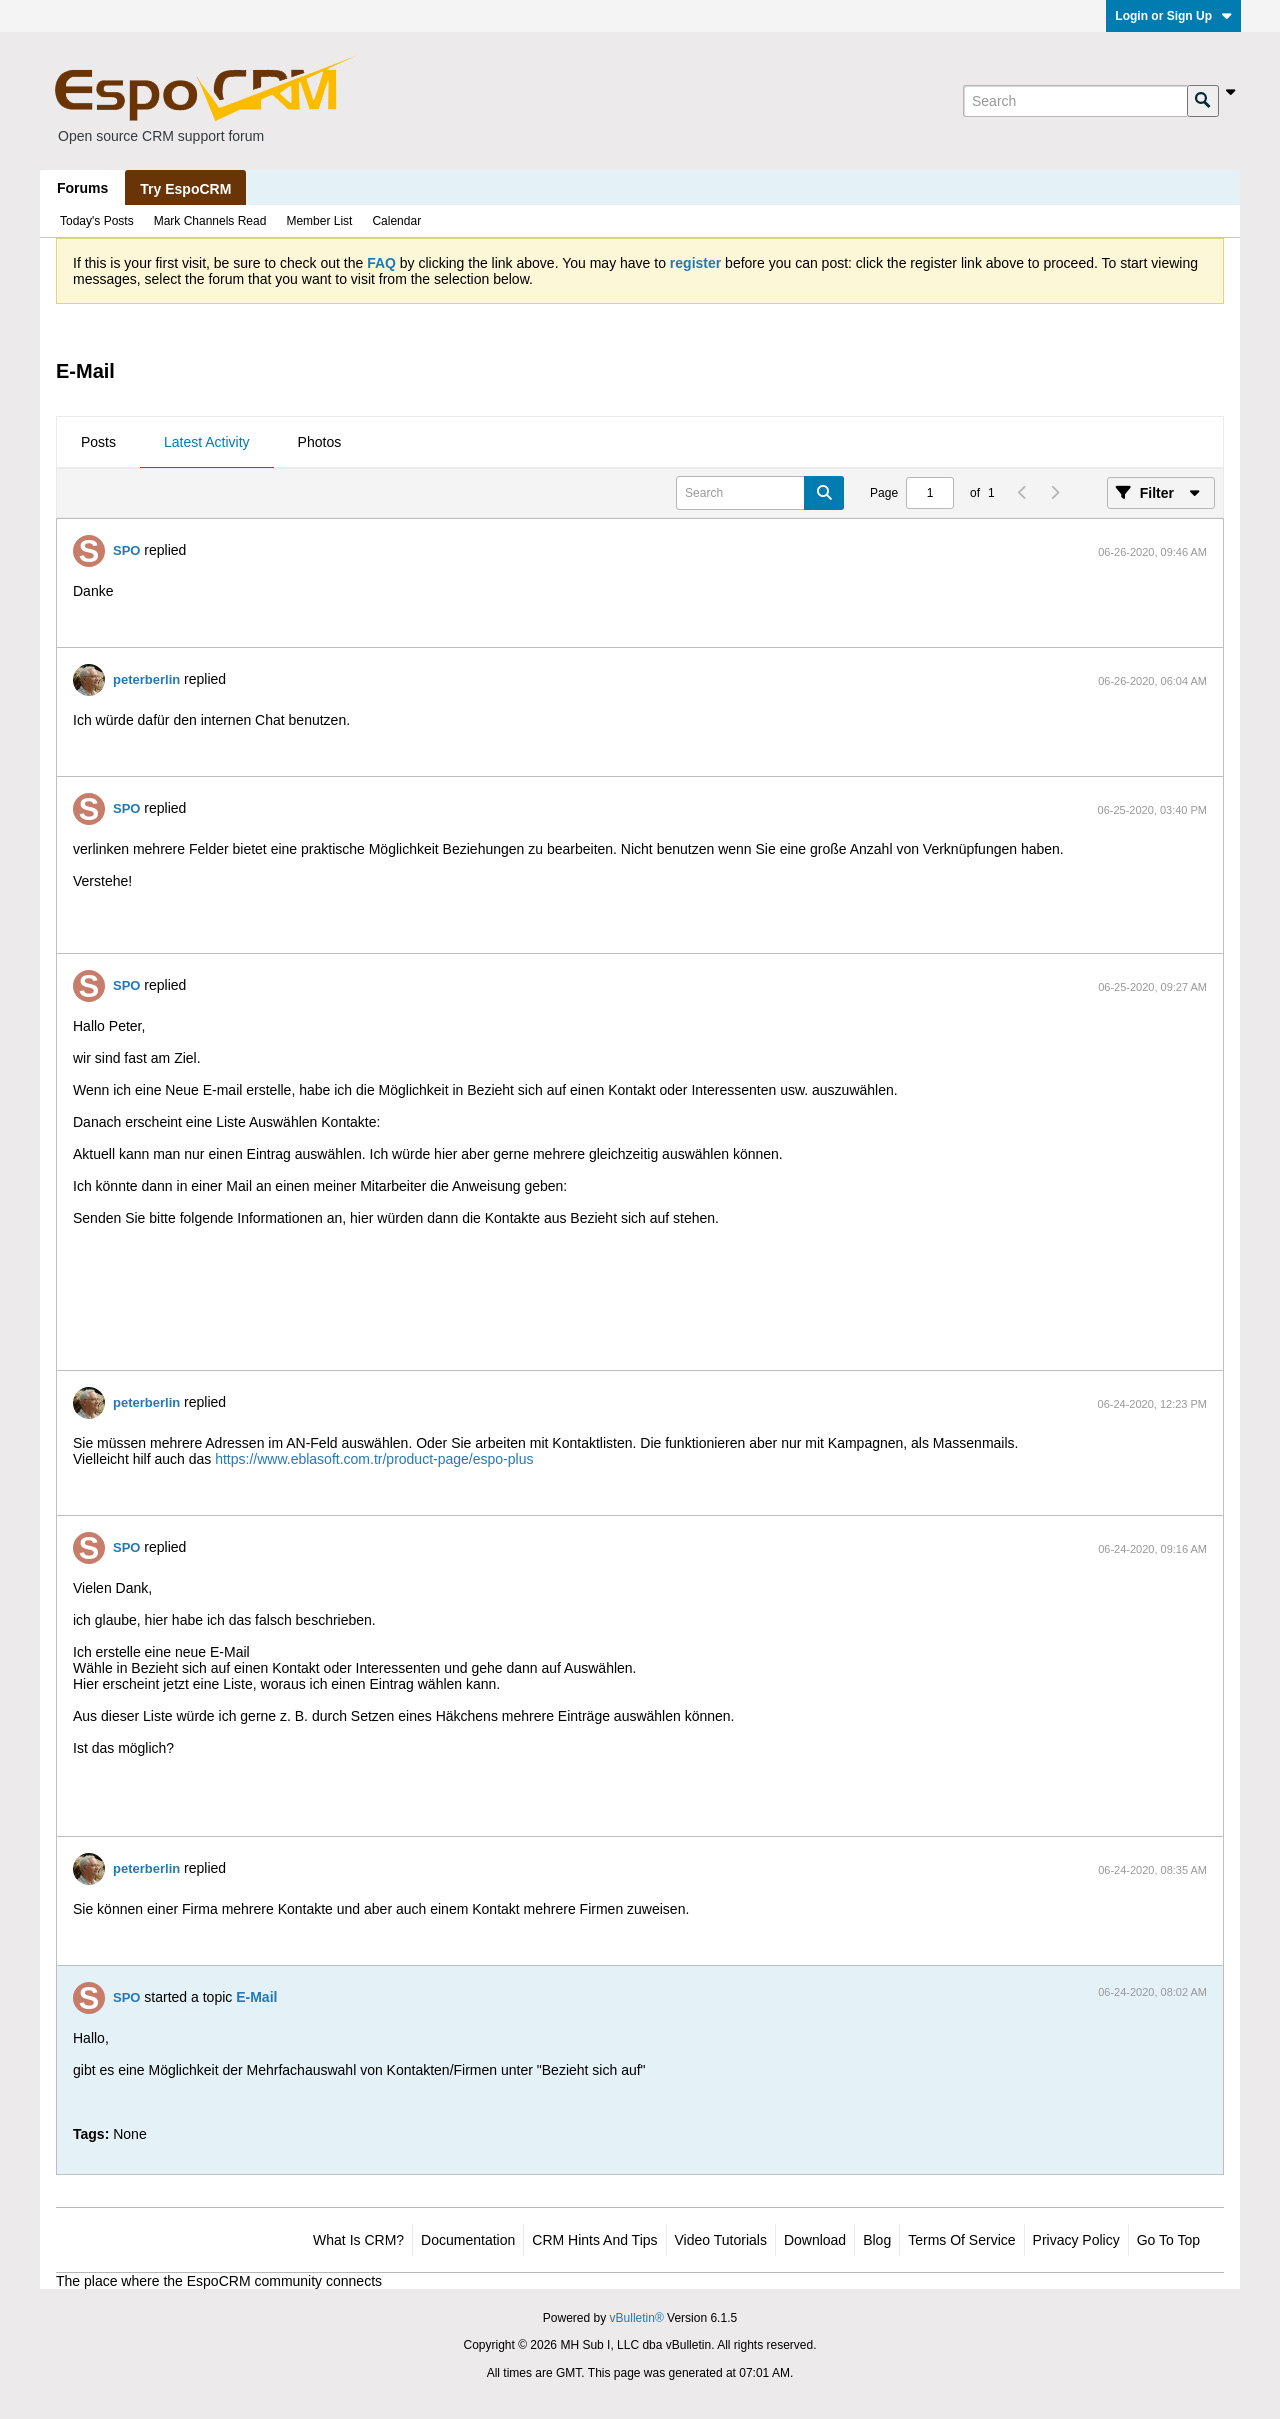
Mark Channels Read (210, 221)
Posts (98, 442)
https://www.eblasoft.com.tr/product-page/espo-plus (374, 1459)
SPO (126, 550)
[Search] (1075, 101)
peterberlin (146, 679)
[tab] (98, 443)
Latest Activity (207, 442)
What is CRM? (358, 2240)
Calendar (396, 221)
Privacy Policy (1076, 2240)
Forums (82, 188)
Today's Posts (97, 221)
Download (815, 2240)
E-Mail (256, 1997)
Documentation (468, 2240)
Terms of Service (961, 2240)
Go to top (1168, 2240)
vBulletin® (637, 2318)
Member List (319, 221)
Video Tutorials (721, 2240)
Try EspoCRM (185, 189)
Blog (877, 2240)
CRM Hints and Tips (594, 2240)
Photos (320, 442)
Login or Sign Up (1173, 16)
